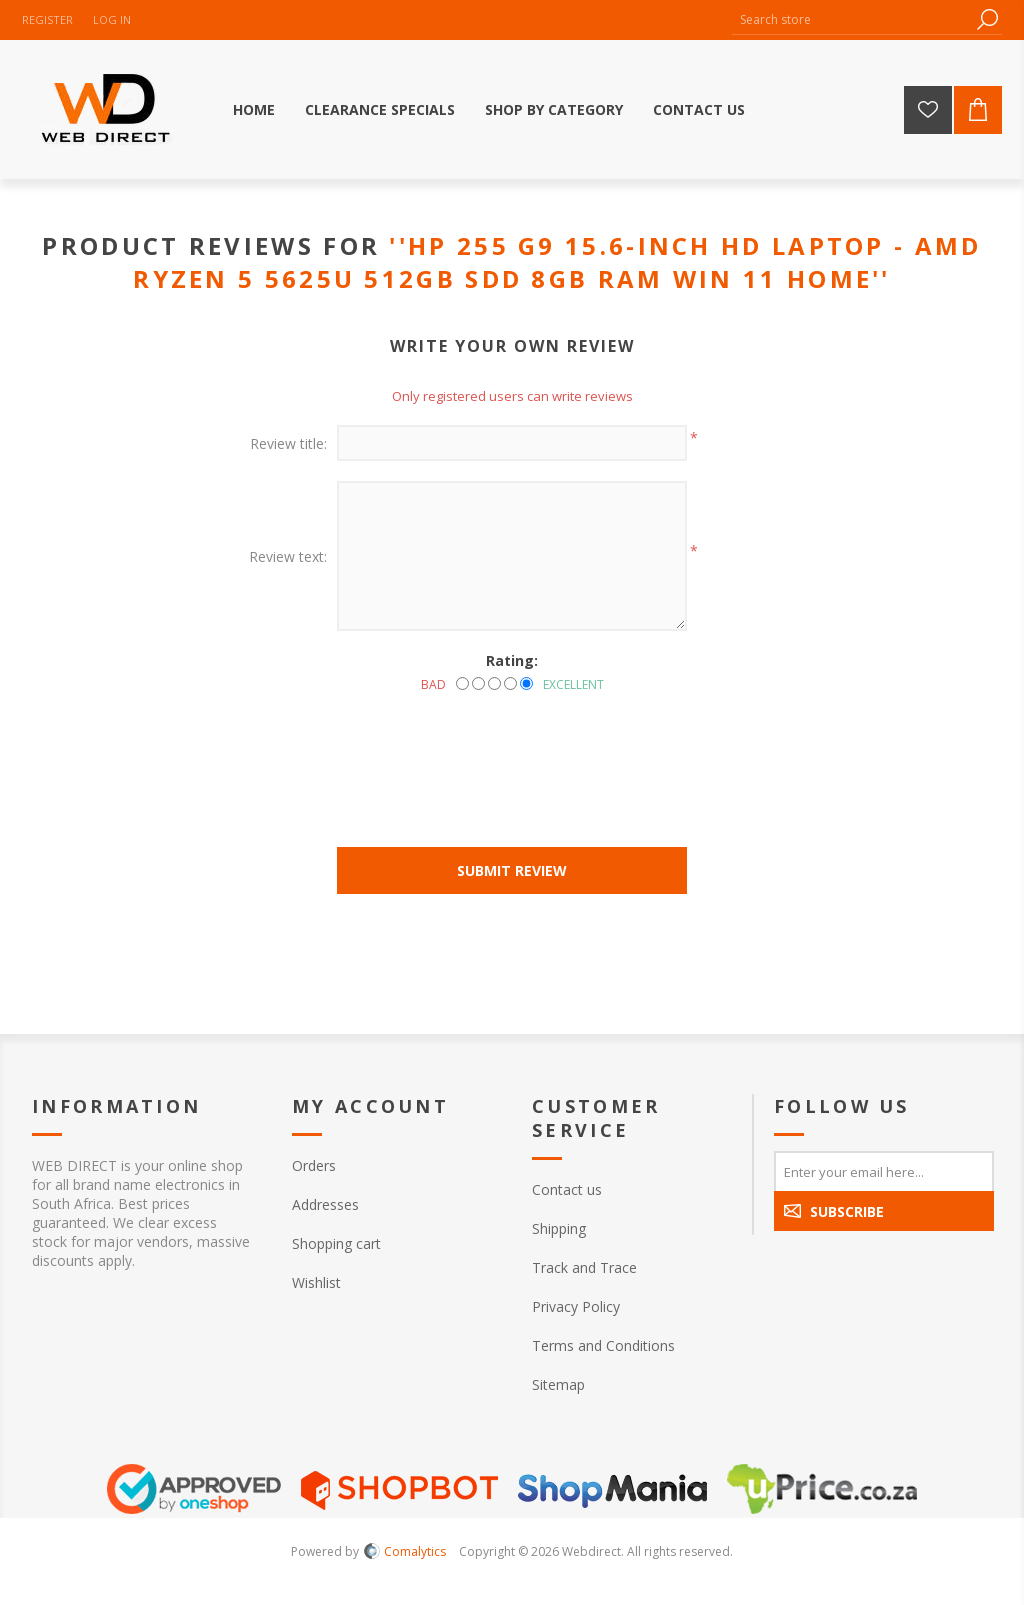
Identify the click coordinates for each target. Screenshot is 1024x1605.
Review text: (288, 556)
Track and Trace (584, 1267)
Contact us (567, 1189)
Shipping (559, 1228)
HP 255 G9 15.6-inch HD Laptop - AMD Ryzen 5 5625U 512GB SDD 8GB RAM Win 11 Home (557, 262)
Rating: (512, 660)
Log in (112, 19)
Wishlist (316, 1282)
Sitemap (558, 1384)
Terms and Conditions (603, 1345)
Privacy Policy (576, 1306)
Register (47, 19)
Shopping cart (336, 1243)
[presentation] (512, 748)
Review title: (288, 443)
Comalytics (405, 1551)
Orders (314, 1165)
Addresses (325, 1204)
